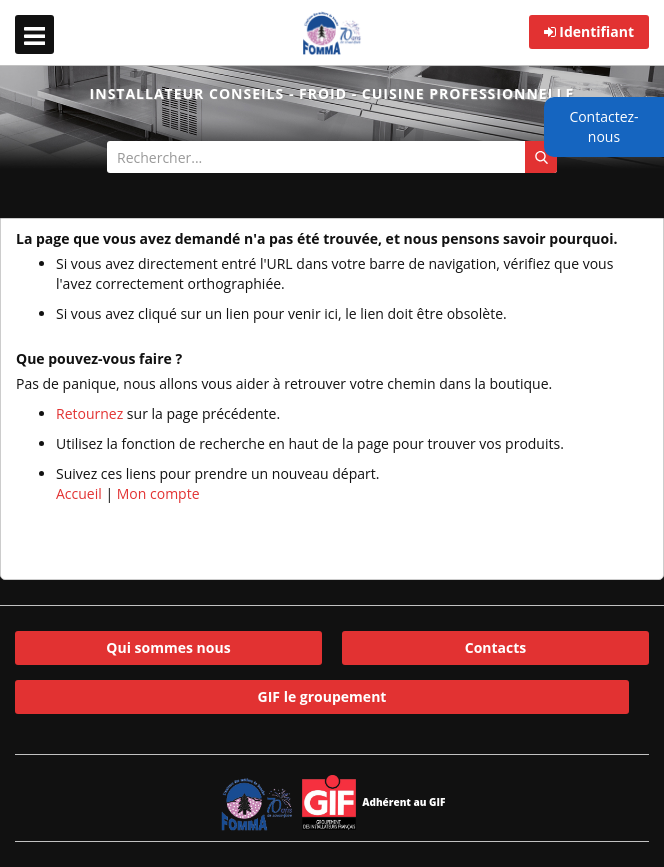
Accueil (79, 493)
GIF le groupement (322, 696)
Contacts (496, 647)
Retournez (89, 413)
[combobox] (332, 157)
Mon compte (158, 493)
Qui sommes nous (168, 647)
